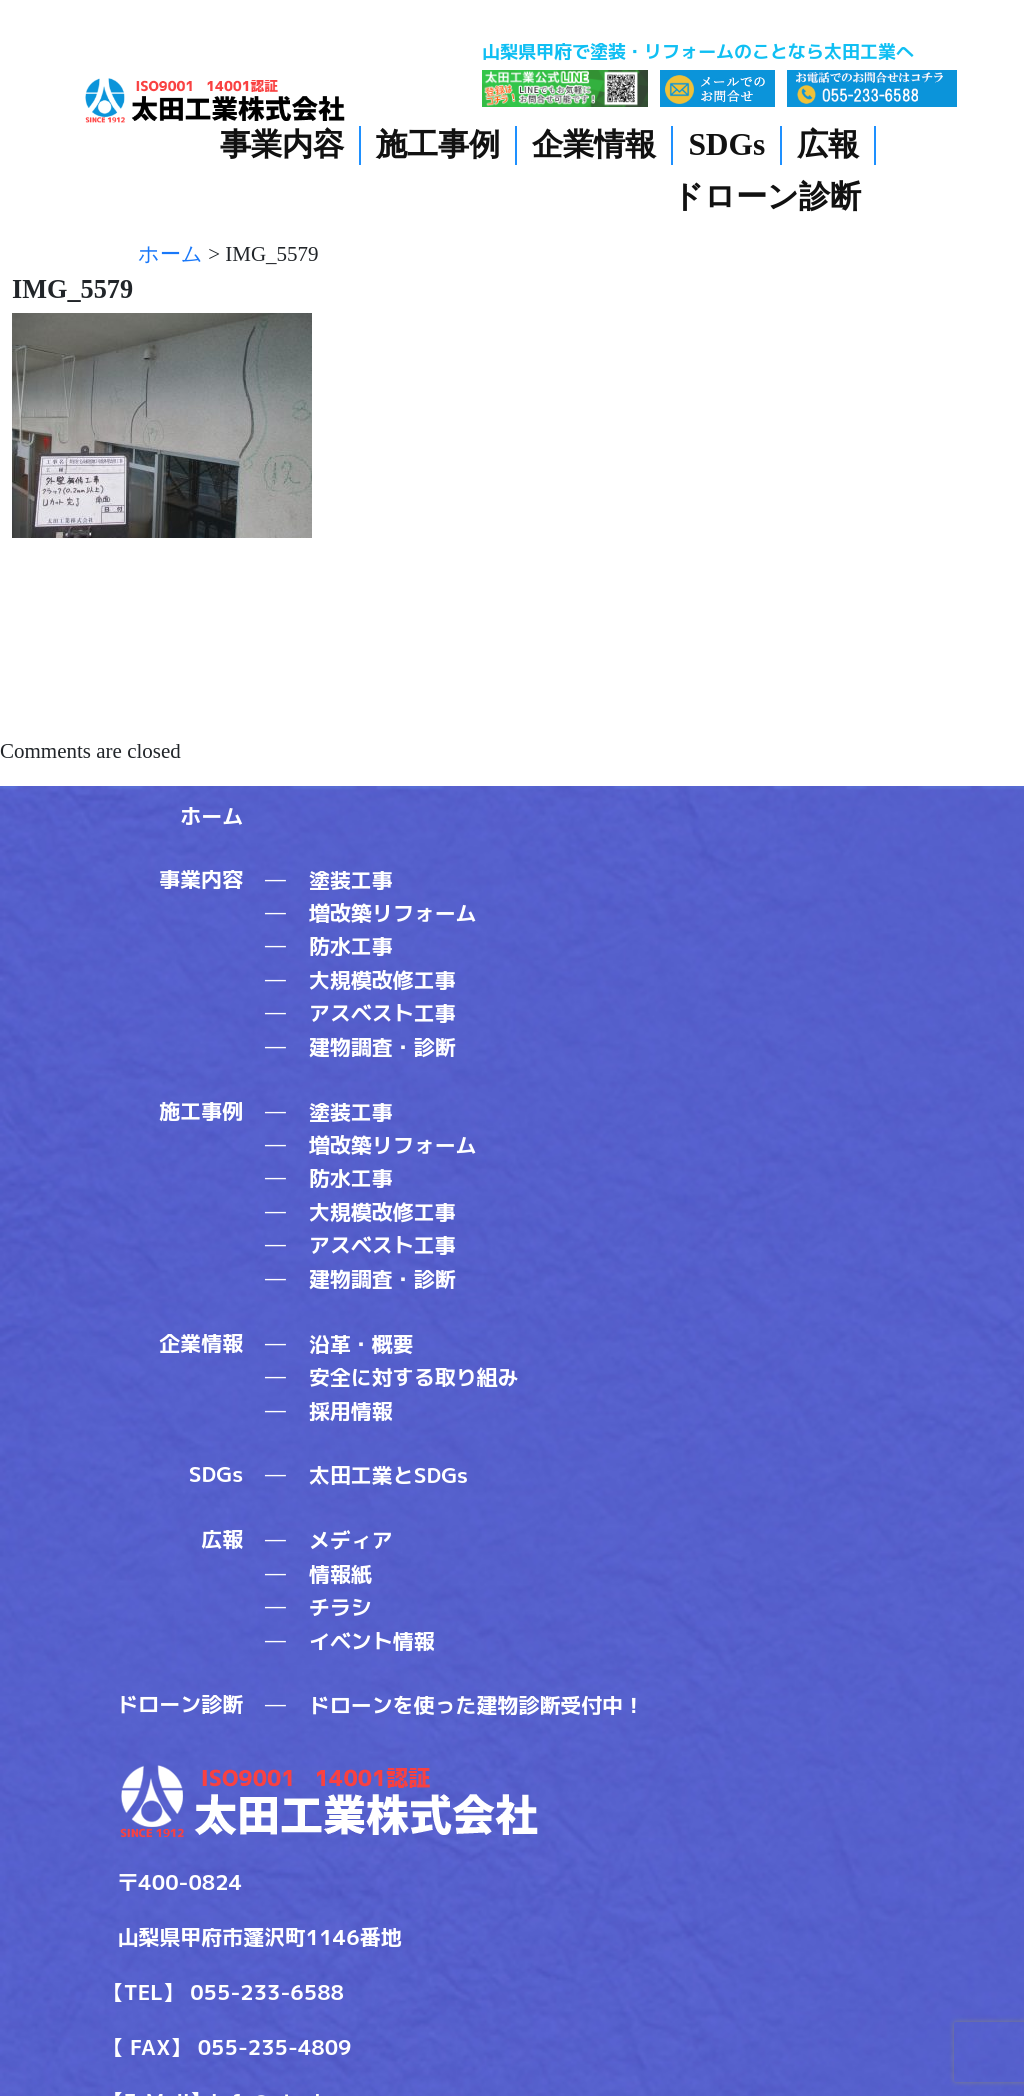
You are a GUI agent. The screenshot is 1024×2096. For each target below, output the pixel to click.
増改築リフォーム (393, 913)
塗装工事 (351, 880)
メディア (351, 1540)
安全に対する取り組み (414, 1377)
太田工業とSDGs (388, 1475)
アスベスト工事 (382, 1013)
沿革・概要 (361, 1344)
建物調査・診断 (382, 1047)
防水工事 (351, 946)
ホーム (211, 816)
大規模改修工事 (382, 980)
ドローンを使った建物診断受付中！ (476, 1705)
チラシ (340, 1607)
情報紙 (340, 1574)
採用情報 (351, 1411)
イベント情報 (372, 1641)
